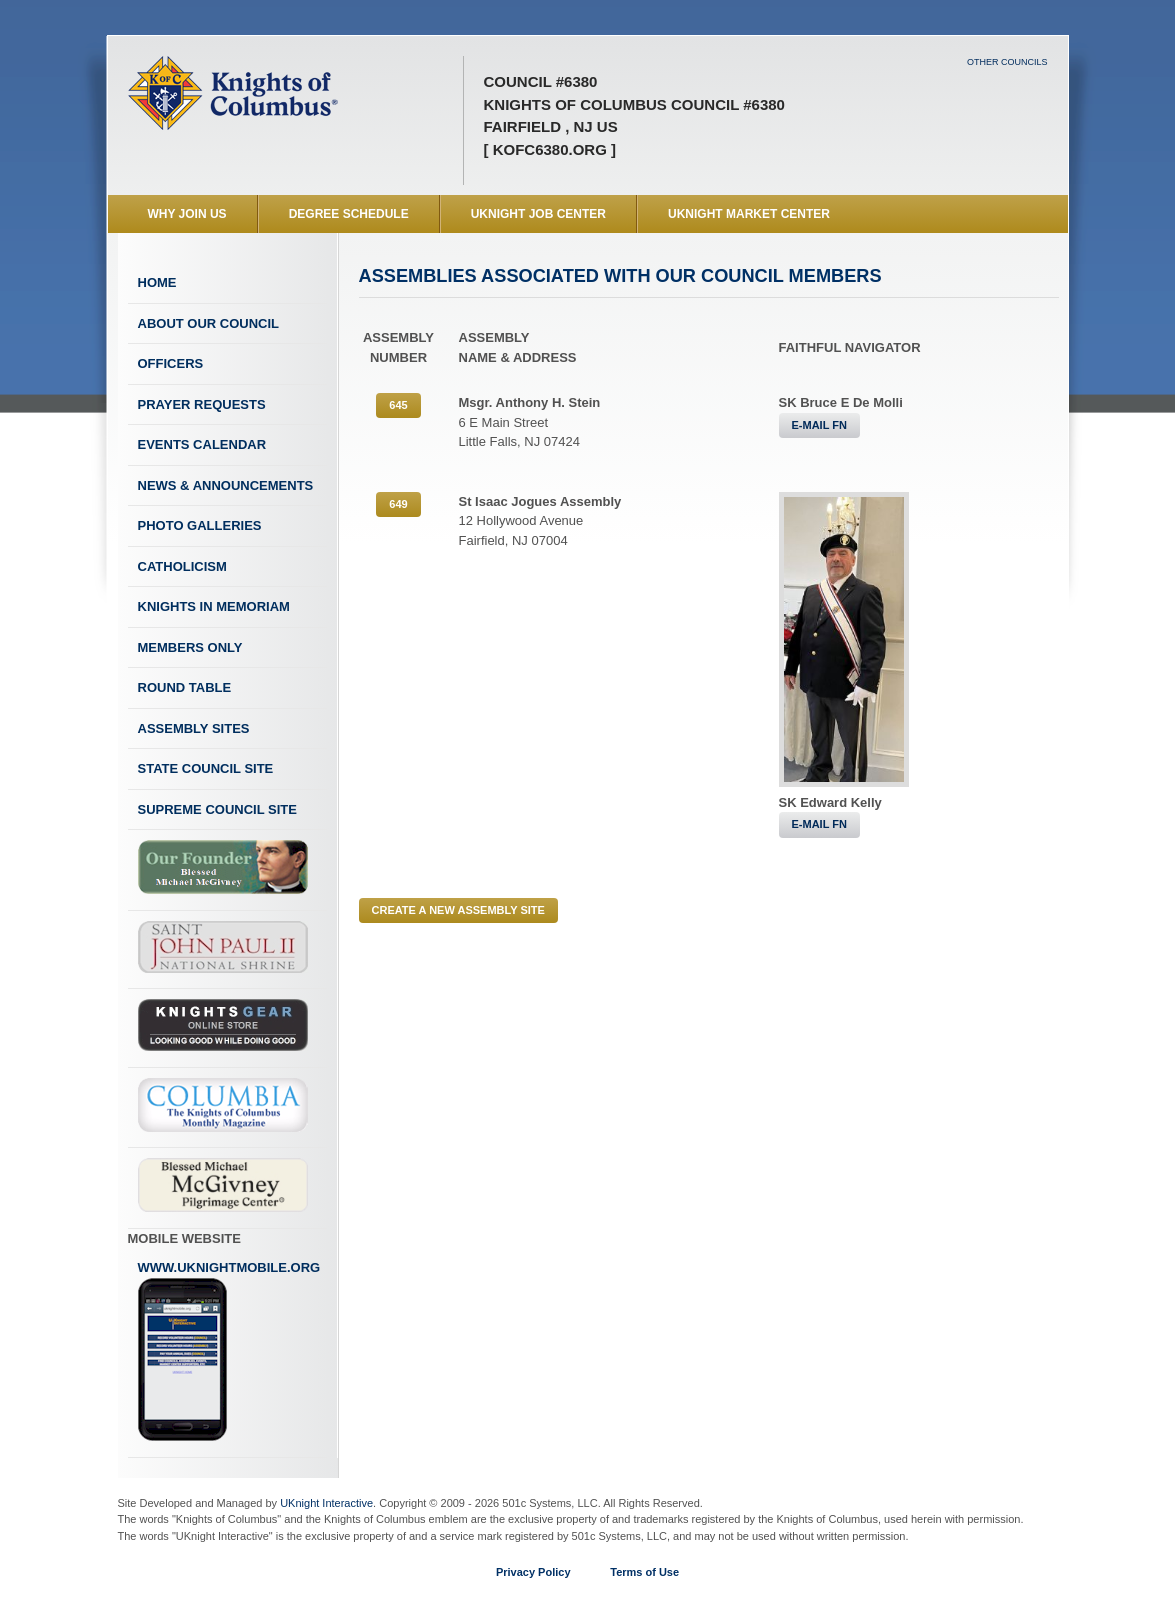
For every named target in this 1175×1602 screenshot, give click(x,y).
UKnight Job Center (538, 214)
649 (398, 504)
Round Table (185, 687)
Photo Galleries (200, 525)
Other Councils (1007, 62)
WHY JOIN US (187, 214)
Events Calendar (202, 444)
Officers (171, 363)
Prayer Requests (202, 404)
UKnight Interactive (326, 1503)
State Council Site (206, 768)
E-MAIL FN (819, 425)
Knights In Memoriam (214, 606)
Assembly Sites (194, 728)
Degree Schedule (349, 214)
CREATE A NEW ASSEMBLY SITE (458, 910)
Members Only (190, 647)
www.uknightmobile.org (229, 1351)
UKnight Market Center (749, 214)
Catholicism (182, 566)
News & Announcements (226, 485)
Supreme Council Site (217, 809)
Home (157, 282)
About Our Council (209, 323)
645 (398, 405)
